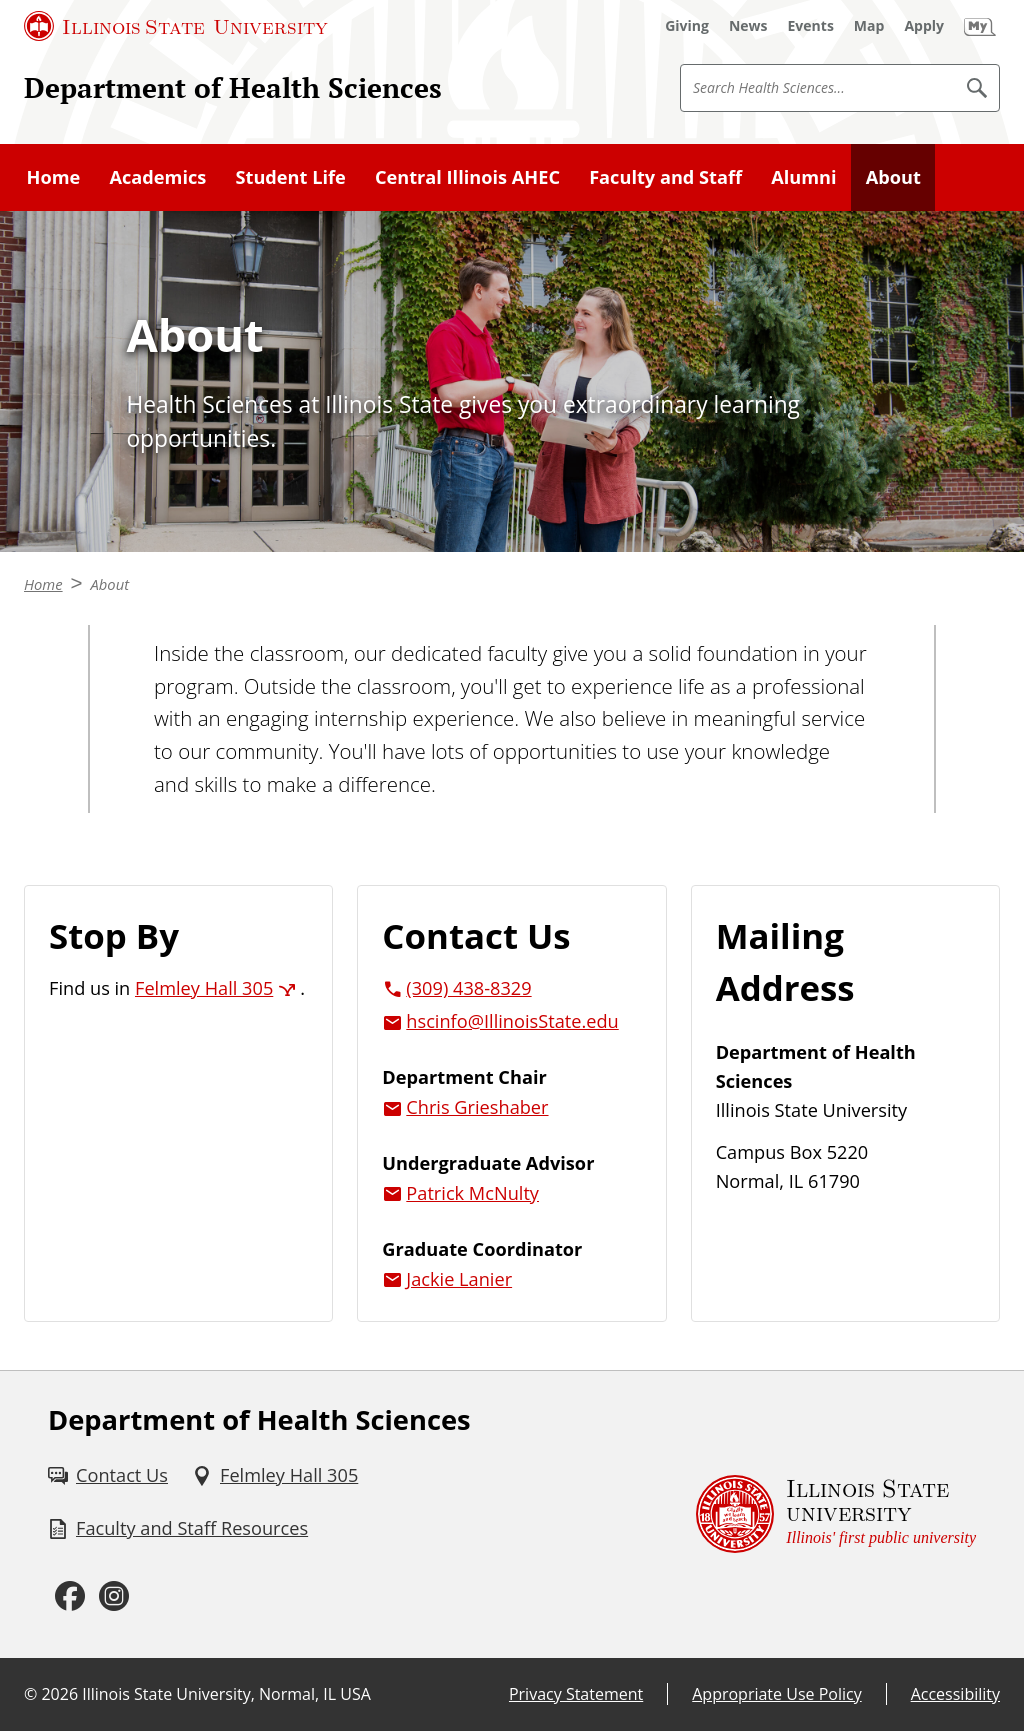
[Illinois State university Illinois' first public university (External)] (836, 1514)
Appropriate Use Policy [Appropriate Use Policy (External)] (776, 1694)
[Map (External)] (869, 26)
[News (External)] (748, 26)
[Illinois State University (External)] (176, 26)
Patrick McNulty (472, 1193)
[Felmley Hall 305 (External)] (275, 1475)
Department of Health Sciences (233, 87)
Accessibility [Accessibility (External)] (955, 1694)
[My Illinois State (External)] (980, 26)
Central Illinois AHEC (467, 177)
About (893, 177)
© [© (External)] (30, 1694)
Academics (157, 177)
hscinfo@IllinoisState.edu (512, 1021)
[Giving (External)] (687, 26)
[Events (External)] (811, 26)
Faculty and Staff (665, 177)
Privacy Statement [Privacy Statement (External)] (576, 1694)
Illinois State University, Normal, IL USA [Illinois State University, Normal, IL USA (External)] (226, 1694)
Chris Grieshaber (477, 1107)
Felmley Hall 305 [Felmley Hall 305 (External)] (204, 988)
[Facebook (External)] (70, 1596)
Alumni (803, 177)
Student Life (290, 177)
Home (54, 177)
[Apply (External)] (924, 26)
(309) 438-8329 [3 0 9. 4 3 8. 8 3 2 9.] (468, 988)
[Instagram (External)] (114, 1596)
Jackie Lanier (459, 1279)
